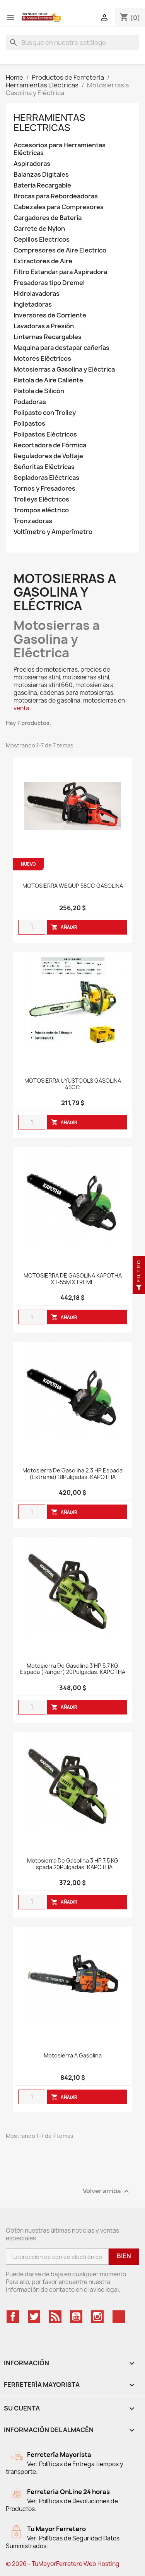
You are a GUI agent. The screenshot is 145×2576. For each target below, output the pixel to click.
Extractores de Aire (43, 261)
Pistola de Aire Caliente (48, 380)
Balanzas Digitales (41, 175)
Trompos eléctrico (41, 510)
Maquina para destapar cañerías (61, 348)
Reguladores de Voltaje (48, 456)
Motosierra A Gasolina (73, 2055)
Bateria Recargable (42, 185)
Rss (55, 2316)
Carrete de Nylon (39, 229)
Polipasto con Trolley (45, 413)
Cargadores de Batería (48, 218)
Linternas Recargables (48, 337)
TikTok (119, 2316)
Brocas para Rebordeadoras (56, 196)
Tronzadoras (33, 521)
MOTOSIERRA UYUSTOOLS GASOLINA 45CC (72, 1084)
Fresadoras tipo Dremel (49, 283)
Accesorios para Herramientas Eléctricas (60, 149)
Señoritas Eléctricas (44, 467)
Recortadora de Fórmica (50, 445)
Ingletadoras (33, 304)
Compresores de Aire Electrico (60, 250)
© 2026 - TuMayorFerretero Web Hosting (62, 2564)
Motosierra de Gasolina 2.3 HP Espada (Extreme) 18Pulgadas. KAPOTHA (72, 1474)
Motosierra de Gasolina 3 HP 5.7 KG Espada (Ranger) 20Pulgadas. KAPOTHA (72, 1669)
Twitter (34, 2316)
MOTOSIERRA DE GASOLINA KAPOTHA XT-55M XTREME (73, 1279)
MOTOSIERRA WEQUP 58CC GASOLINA (72, 886)
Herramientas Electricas (49, 122)
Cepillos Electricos (42, 239)
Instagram (97, 2316)
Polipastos (29, 424)
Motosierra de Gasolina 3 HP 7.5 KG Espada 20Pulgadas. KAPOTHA (72, 1864)
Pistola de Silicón (39, 391)
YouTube (76, 2316)
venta (21, 708)
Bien (124, 2256)
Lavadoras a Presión (44, 326)
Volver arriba (107, 2191)
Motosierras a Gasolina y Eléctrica (64, 369)
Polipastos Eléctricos (45, 434)
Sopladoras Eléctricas (46, 478)
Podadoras (30, 402)
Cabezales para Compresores (59, 207)
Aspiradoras (32, 164)
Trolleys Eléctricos (41, 499)
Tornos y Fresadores (44, 488)
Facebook (13, 2316)
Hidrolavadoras (37, 294)
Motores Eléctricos (42, 359)
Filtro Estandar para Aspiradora (60, 272)
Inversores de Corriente (50, 315)
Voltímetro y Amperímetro (53, 532)
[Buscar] (72, 42)
